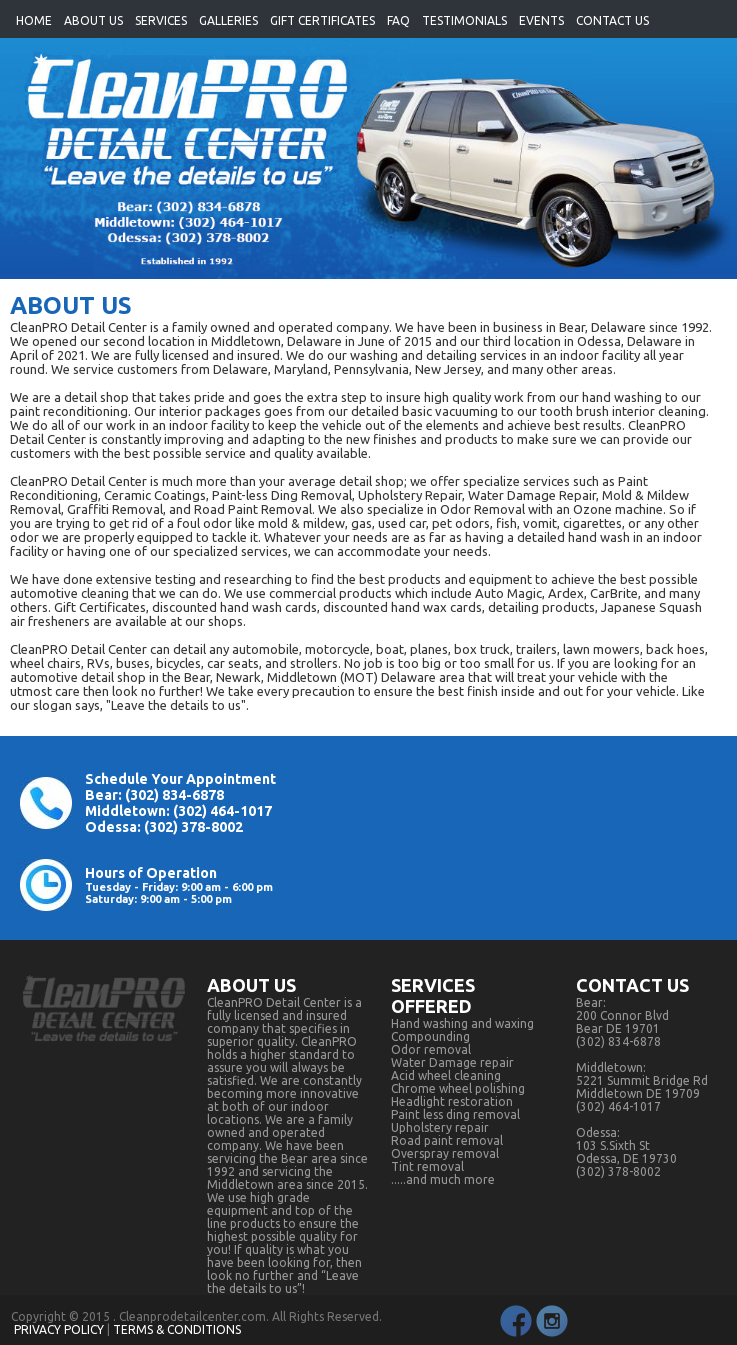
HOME (34, 20)
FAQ (398, 20)
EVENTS (541, 20)
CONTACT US (612, 20)
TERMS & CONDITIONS (177, 1329)
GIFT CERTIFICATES (322, 20)
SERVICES (161, 20)
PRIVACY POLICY (59, 1329)
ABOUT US (93, 20)
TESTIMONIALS (464, 20)
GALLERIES (228, 20)
